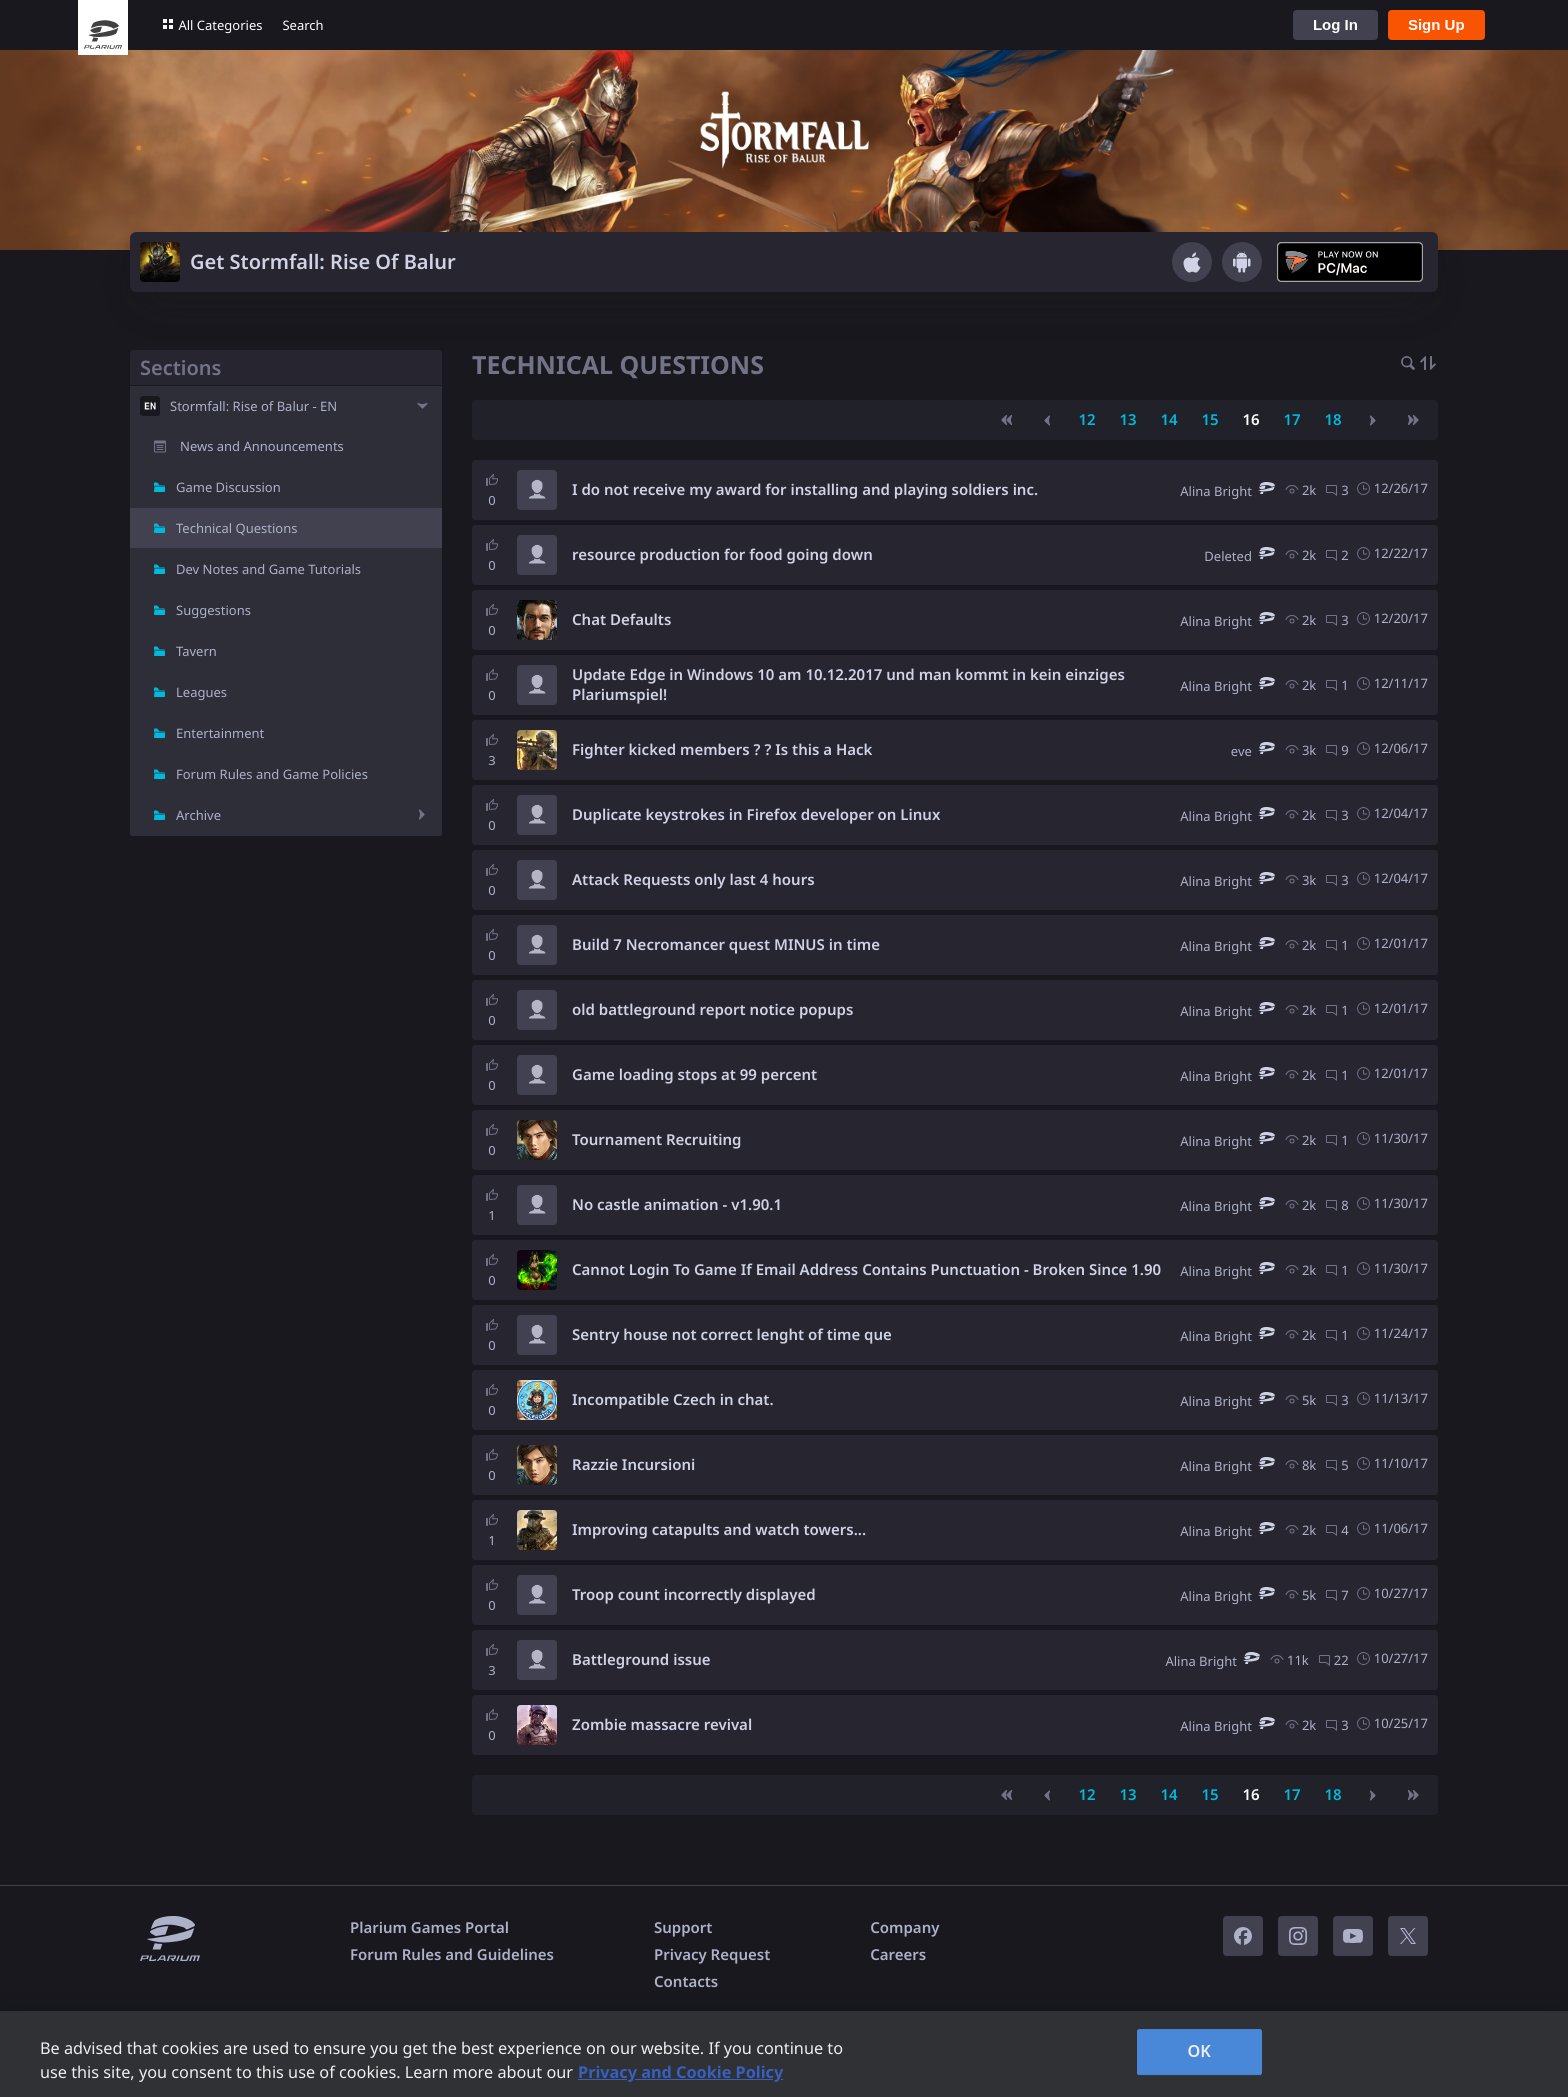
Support (683, 1928)
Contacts (686, 1982)
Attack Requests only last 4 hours (693, 880)
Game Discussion (228, 487)
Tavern (196, 651)
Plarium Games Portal (429, 1928)
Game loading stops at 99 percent (694, 1075)
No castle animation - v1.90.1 (677, 1205)
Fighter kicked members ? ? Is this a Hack (722, 750)
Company (904, 1928)
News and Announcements (262, 446)
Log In (1335, 24)
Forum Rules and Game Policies (272, 774)
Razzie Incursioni (633, 1465)
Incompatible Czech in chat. (673, 1400)
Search (302, 25)
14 (1168, 420)
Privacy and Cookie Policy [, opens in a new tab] (680, 2072)
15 (1209, 420)
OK (1199, 2051)
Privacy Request (712, 1955)
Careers (898, 1955)
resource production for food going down (722, 555)
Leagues (201, 692)
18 (1332, 420)
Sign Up (1436, 24)
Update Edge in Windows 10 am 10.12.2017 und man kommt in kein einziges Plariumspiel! (848, 685)
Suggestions (213, 610)
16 (1250, 420)
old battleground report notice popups (712, 1010)
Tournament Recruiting (656, 1140)
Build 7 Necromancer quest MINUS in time (726, 945)
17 (1291, 420)
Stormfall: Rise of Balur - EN (253, 406)
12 (1086, 420)
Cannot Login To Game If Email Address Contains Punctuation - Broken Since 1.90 (866, 1270)
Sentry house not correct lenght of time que (732, 1335)
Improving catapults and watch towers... (719, 1530)
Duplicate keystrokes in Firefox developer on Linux (756, 815)
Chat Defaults (621, 620)
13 (1127, 420)
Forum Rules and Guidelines (452, 1955)
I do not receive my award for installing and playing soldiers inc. (805, 490)
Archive (198, 815)
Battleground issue (641, 1660)
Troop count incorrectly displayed (694, 1595)
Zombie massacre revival (662, 1725)
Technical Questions (237, 528)
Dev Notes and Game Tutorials (268, 569)
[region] (784, 2054)
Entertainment (220, 733)
